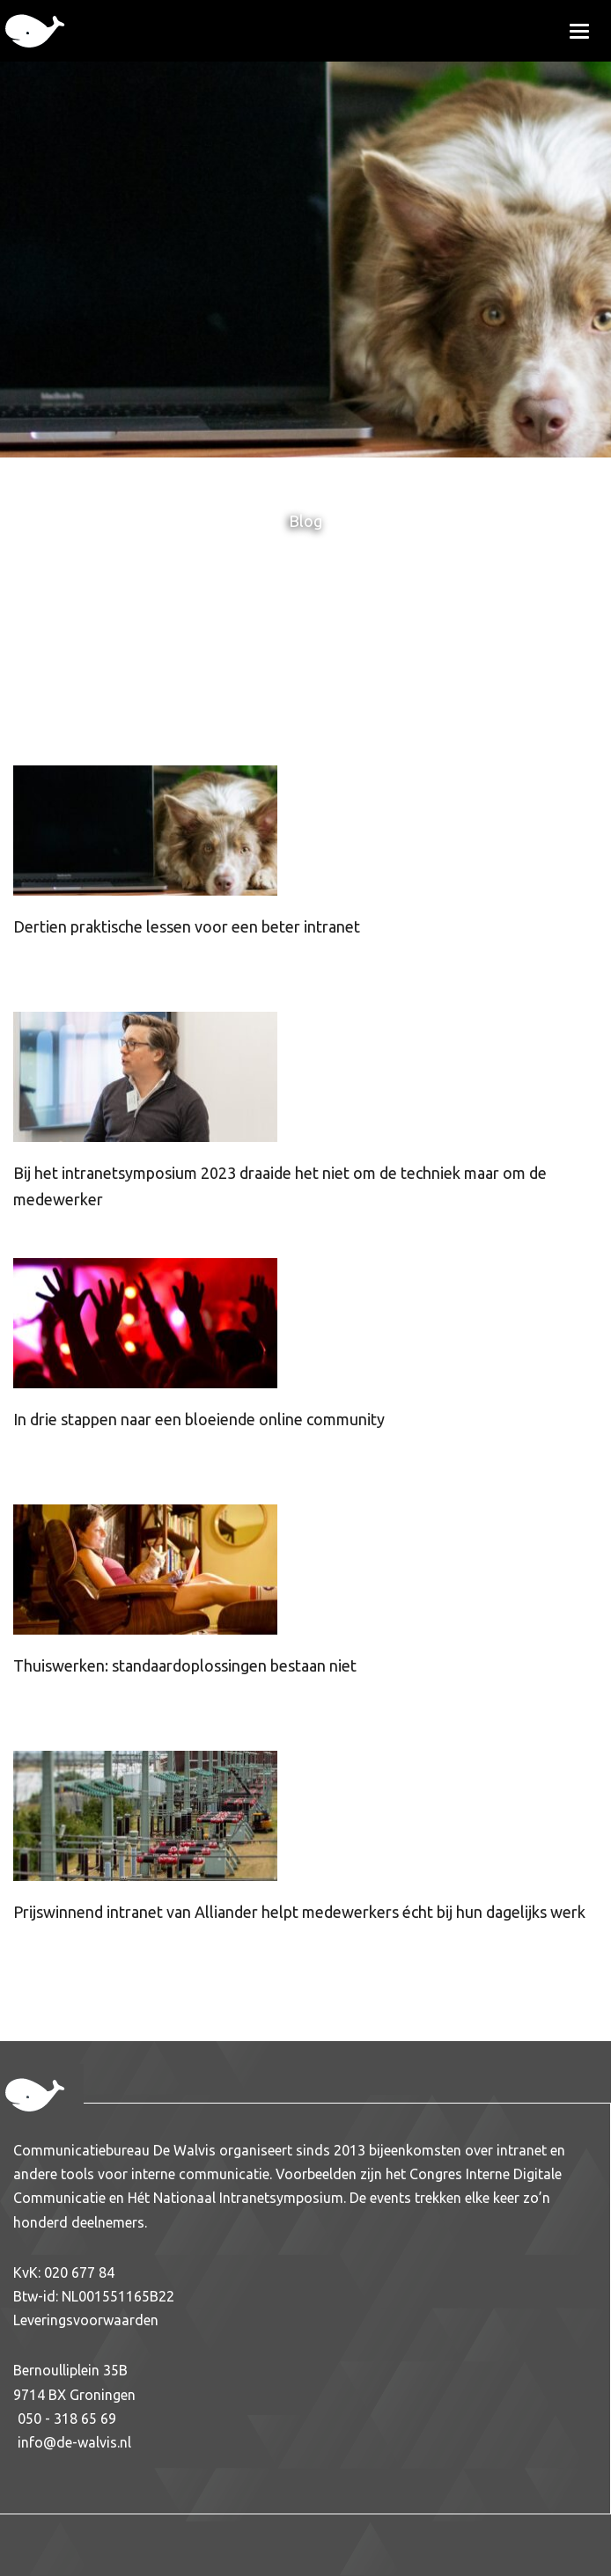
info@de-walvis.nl (74, 2442)
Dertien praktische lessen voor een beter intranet (186, 926)
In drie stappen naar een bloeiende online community (199, 1419)
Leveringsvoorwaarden (85, 2320)
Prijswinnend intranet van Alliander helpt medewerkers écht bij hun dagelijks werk (299, 1912)
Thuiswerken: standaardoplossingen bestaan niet (185, 1665)
